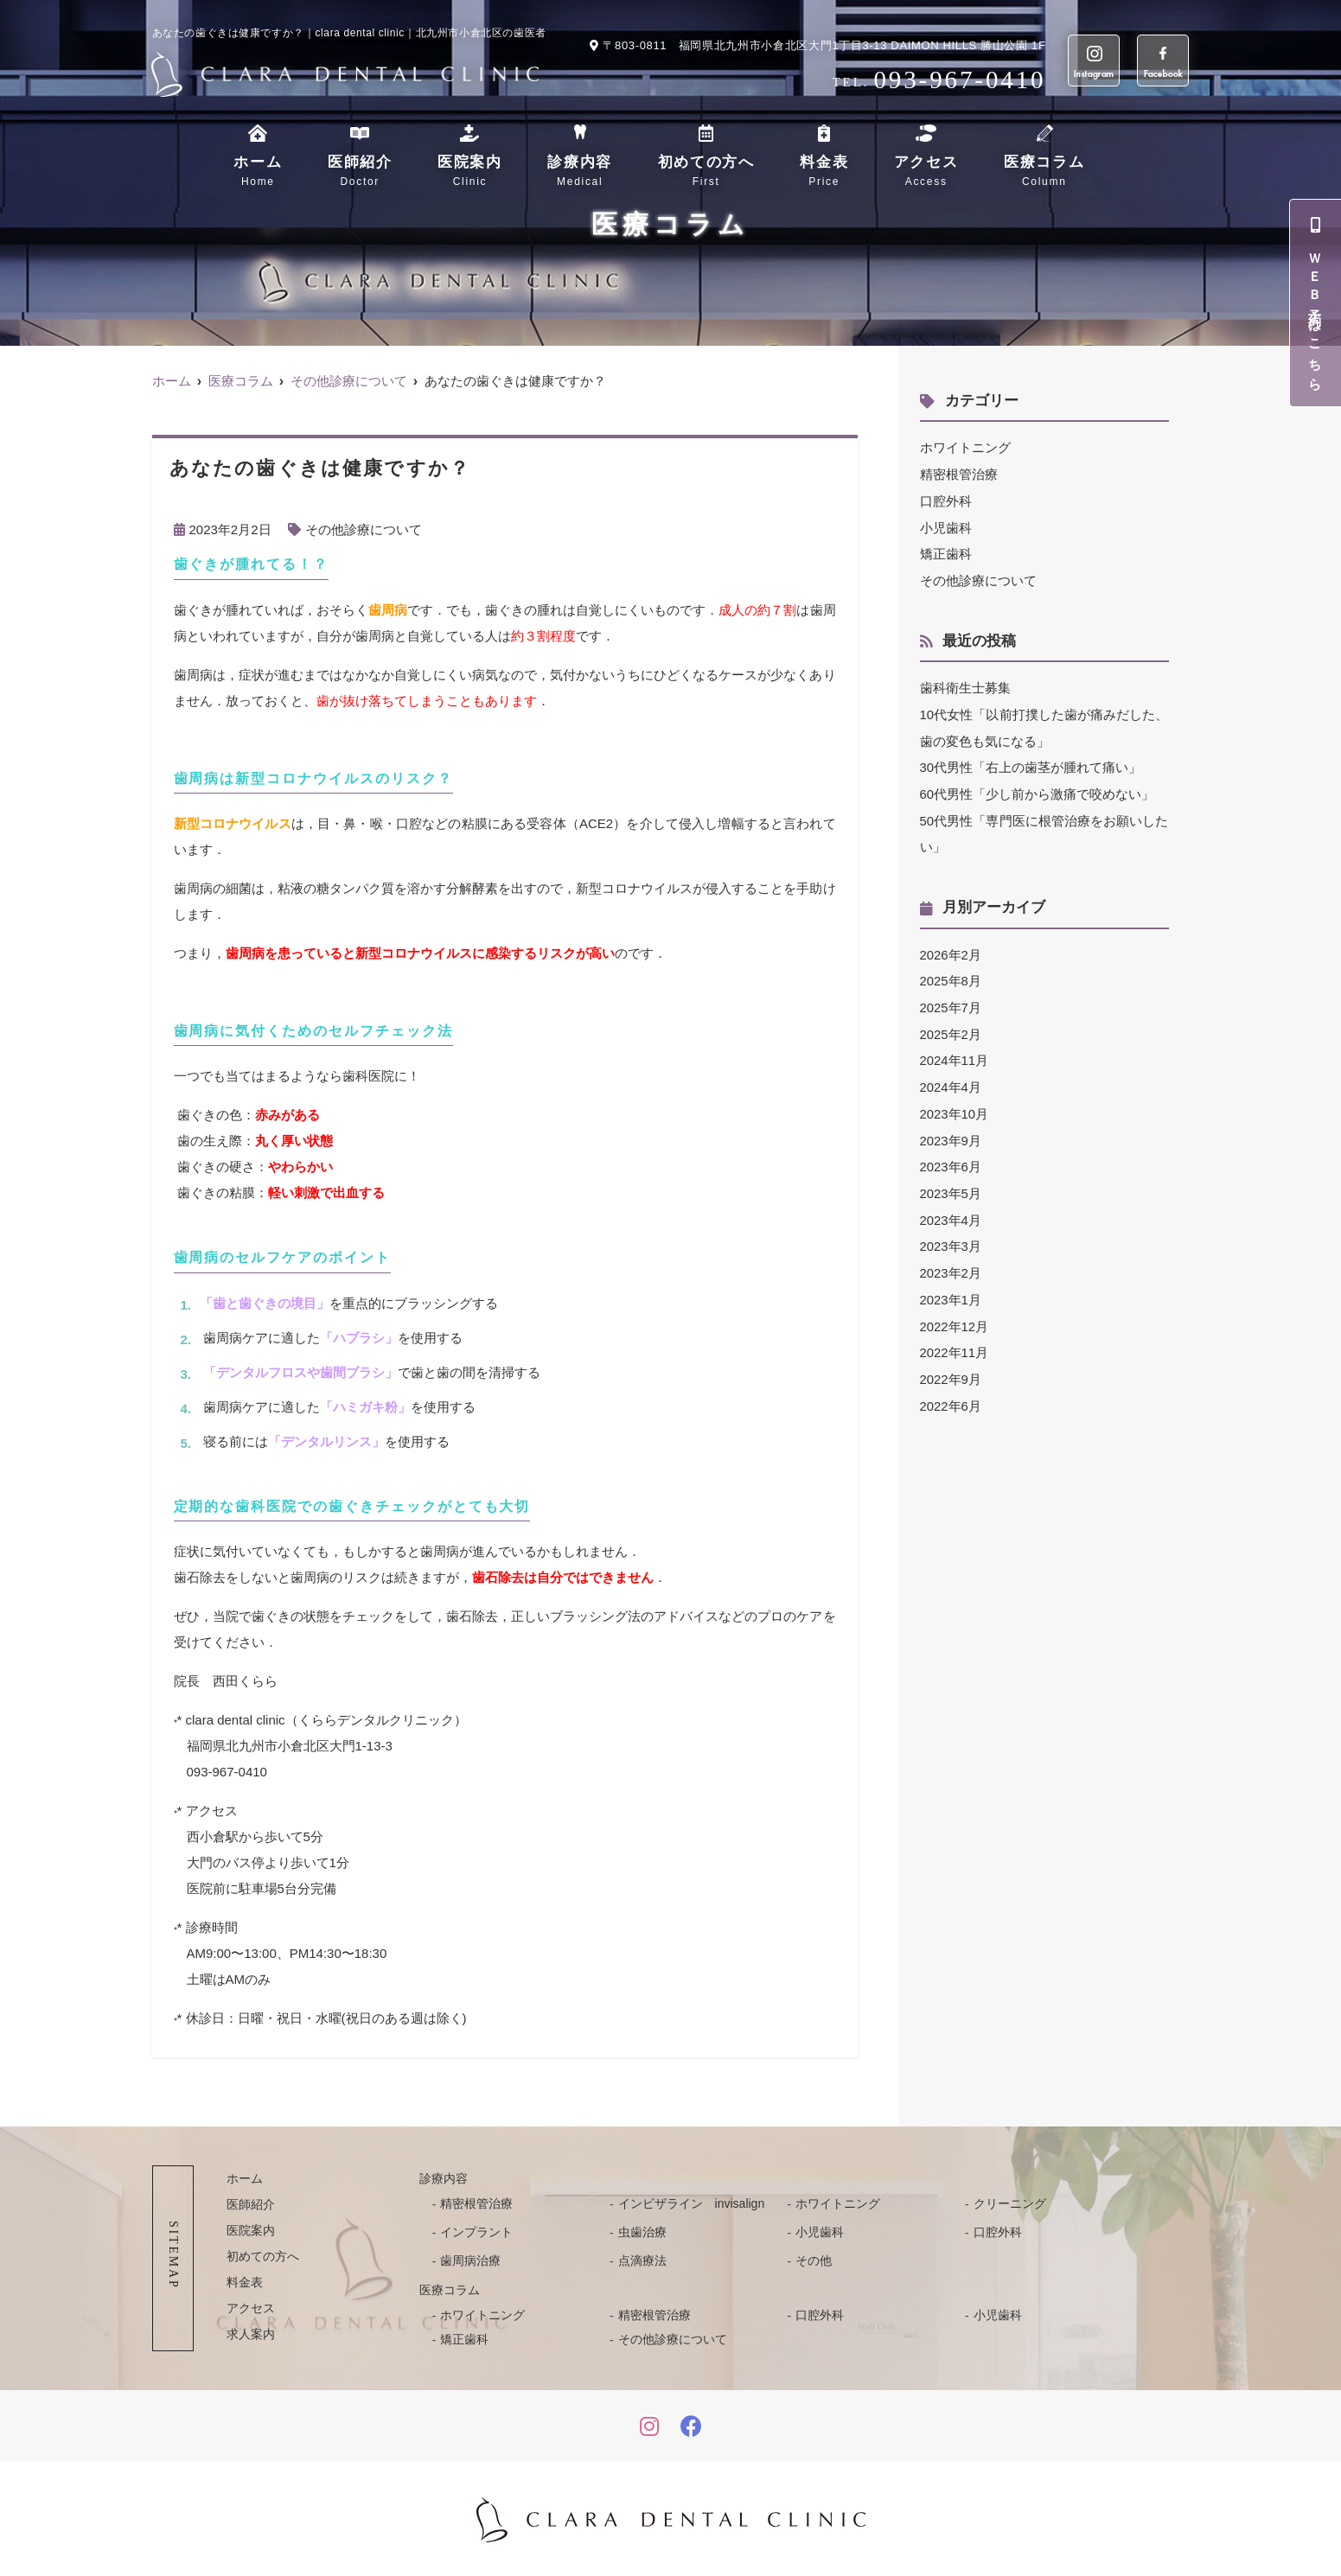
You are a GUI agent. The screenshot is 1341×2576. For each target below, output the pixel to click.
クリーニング (1010, 2202)
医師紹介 (360, 171)
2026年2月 (951, 946)
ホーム (257, 171)
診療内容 (579, 171)
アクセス (926, 171)
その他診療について (363, 528)
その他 (813, 2260)
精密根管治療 (959, 473)
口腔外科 (946, 499)
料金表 (824, 171)
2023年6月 (951, 1153)
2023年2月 (951, 1257)
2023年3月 (951, 1231)
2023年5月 (951, 1179)
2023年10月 (954, 1101)
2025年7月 (951, 998)
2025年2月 (951, 1024)
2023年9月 (951, 1127)
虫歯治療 (642, 2231)
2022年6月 (951, 1387)
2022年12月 (954, 1309)
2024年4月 (951, 1075)
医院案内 (469, 171)
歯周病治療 (470, 2260)
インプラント (476, 2231)
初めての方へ (706, 171)
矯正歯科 (946, 551)
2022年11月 (954, 1335)
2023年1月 (951, 1283)
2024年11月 (954, 1050)
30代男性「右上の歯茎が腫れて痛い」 (1031, 762)
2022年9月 (951, 1361)
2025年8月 (951, 972)
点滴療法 (642, 2260)
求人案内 (251, 2333)
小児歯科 (946, 525)
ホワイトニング (965, 447)
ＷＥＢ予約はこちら (1316, 303)
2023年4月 (951, 1205)
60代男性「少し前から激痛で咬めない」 (1037, 788)
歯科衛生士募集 (965, 684)
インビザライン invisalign (691, 2202)
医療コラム (1044, 171)
